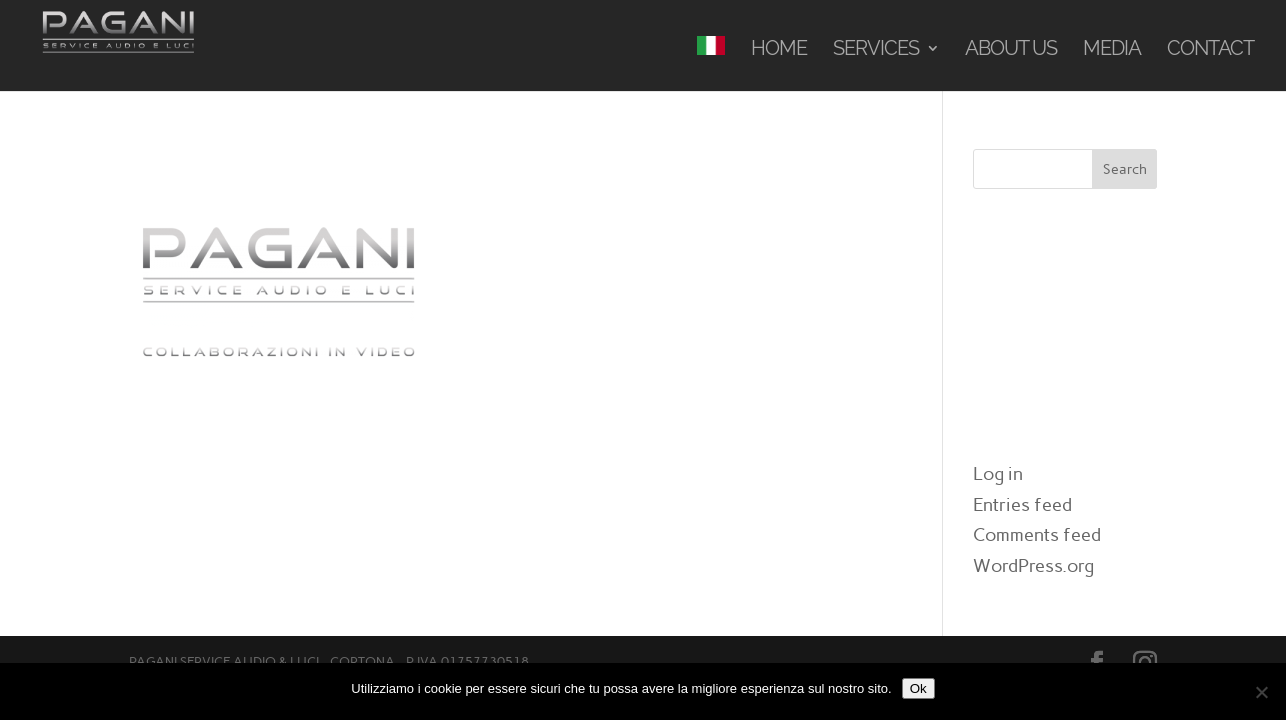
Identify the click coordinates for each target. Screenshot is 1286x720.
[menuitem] (711, 63)
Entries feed (1022, 505)
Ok (918, 688)
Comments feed (1037, 535)
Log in (998, 474)
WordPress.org (1033, 566)
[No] (1261, 692)
